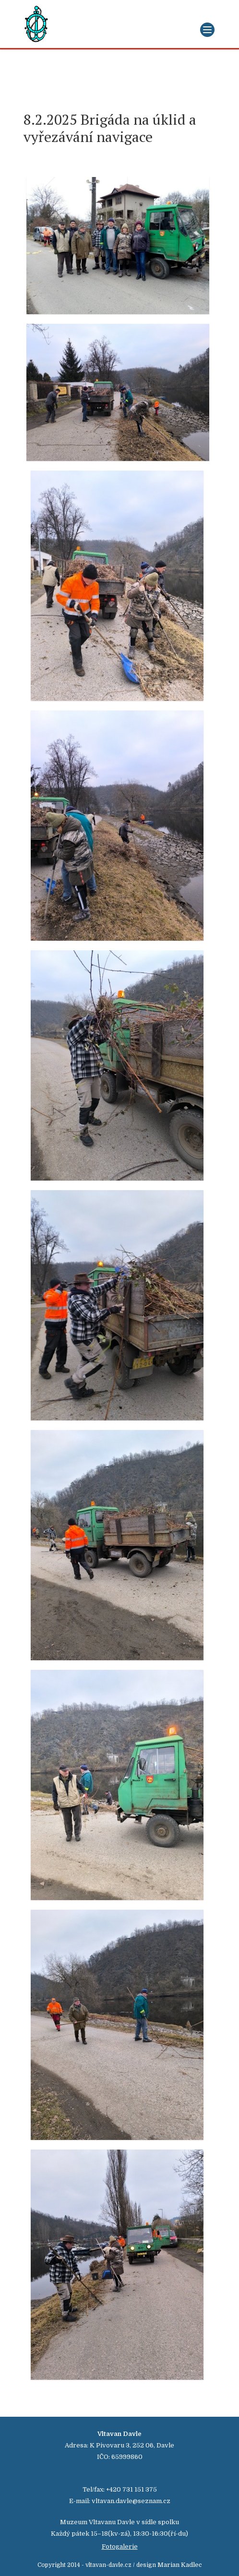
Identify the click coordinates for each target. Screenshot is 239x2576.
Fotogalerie (120, 2546)
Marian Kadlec (179, 2564)
